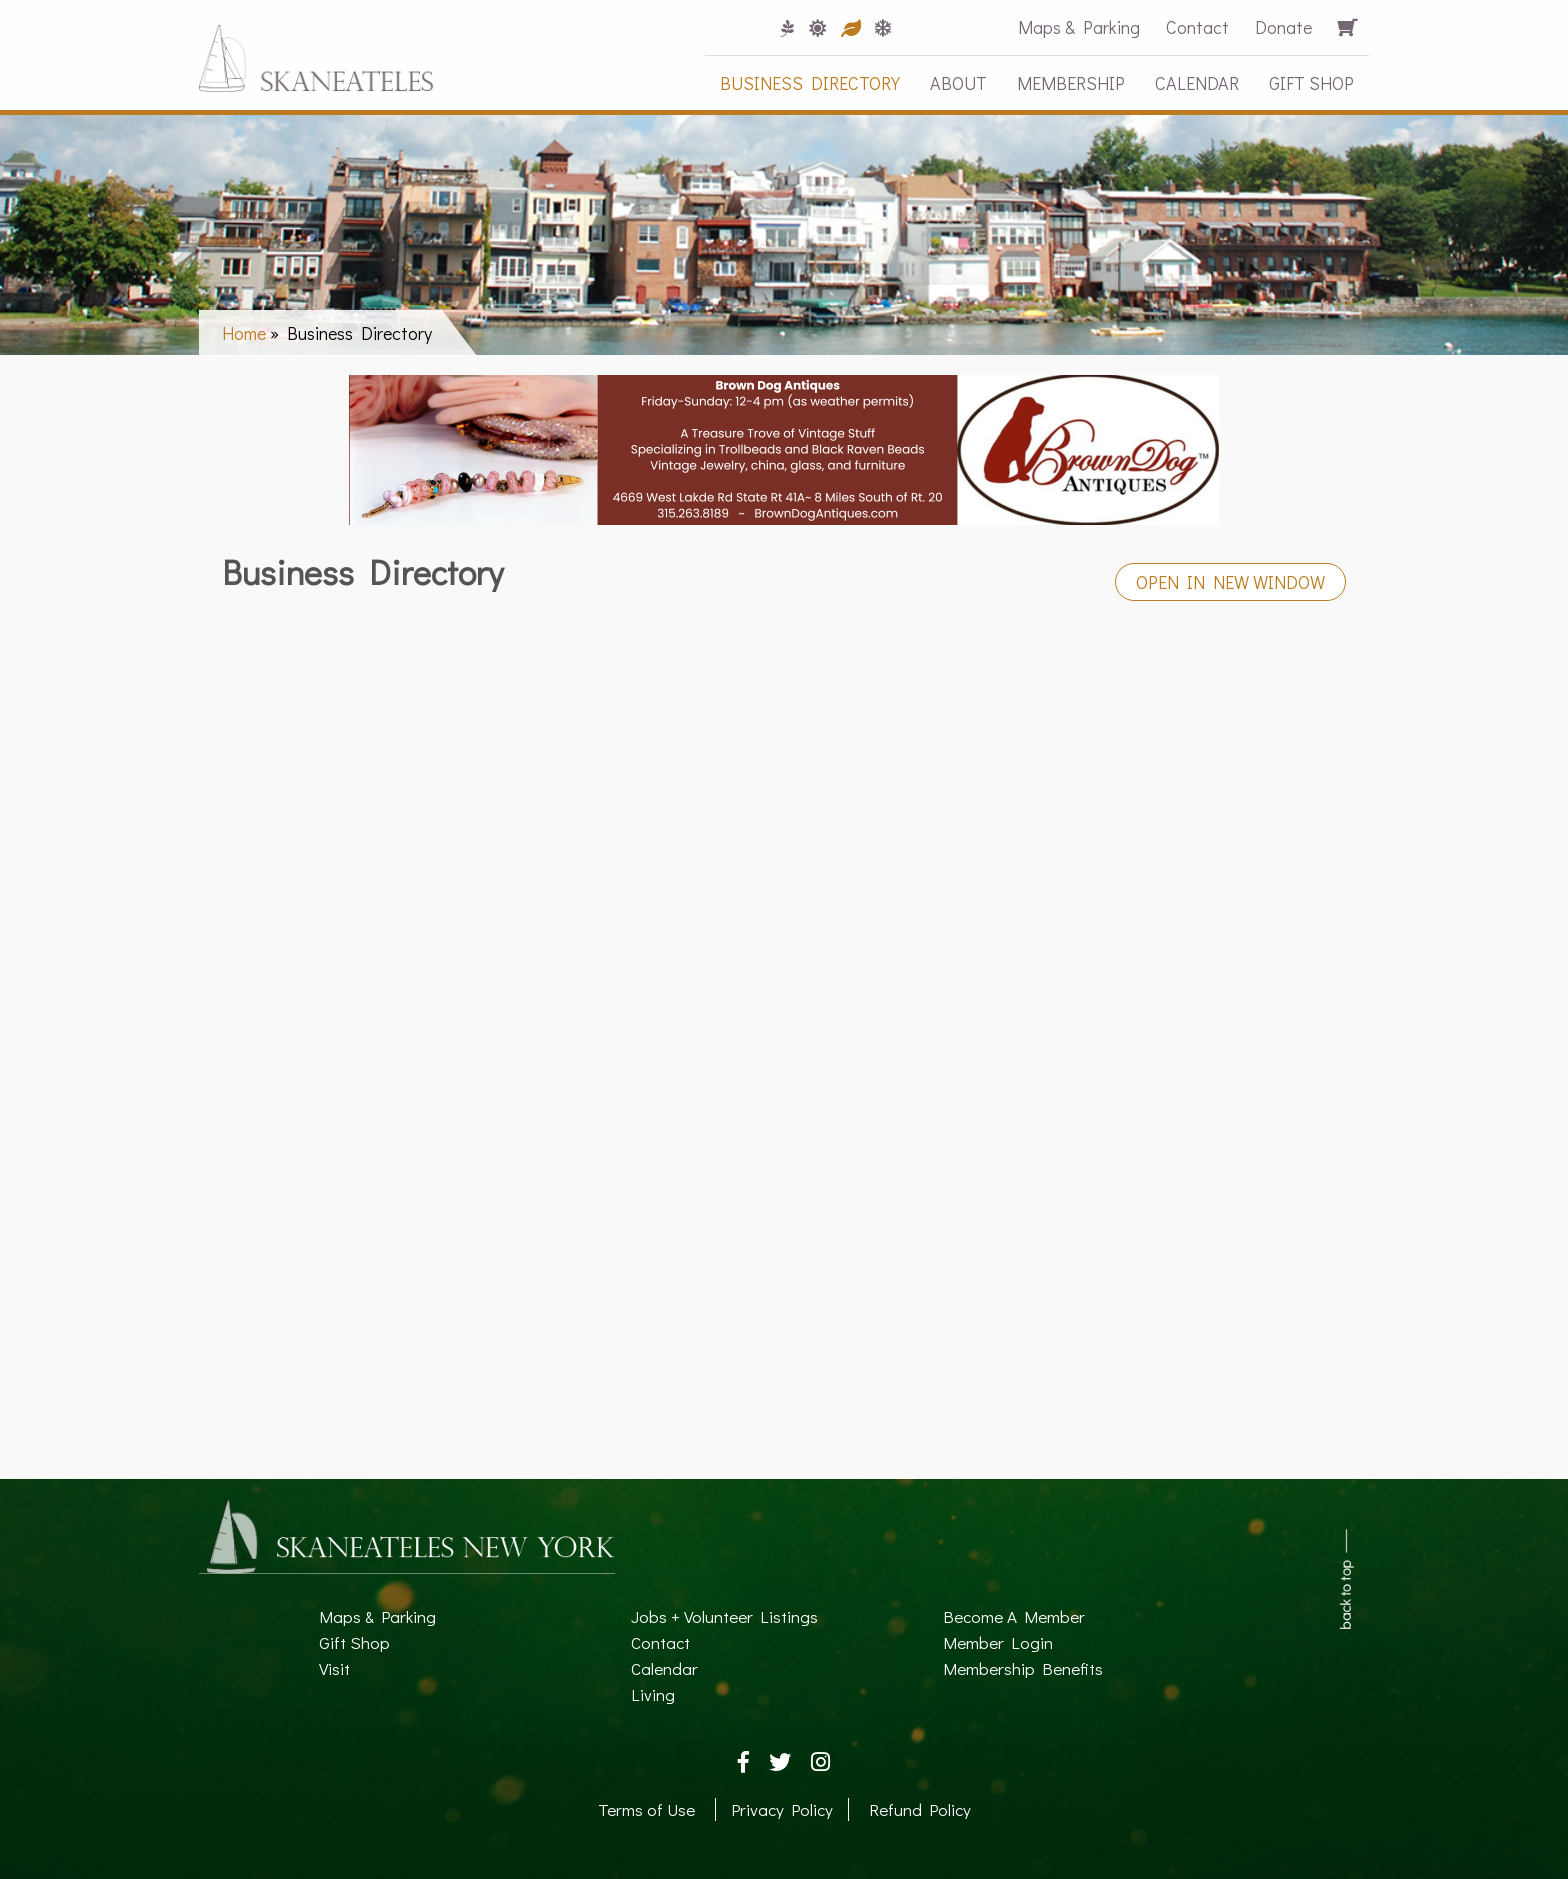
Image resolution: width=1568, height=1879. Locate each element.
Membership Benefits (1023, 1668)
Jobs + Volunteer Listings (724, 1616)
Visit (334, 1668)
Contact (1197, 27)
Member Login (998, 1642)
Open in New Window (1230, 582)
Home (244, 333)
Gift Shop (1311, 83)
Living (653, 1694)
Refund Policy (920, 1809)
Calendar (1197, 83)
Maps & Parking (1079, 27)
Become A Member (1014, 1616)
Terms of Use (646, 1809)
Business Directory (810, 83)
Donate (1283, 27)
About (958, 83)
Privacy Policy (782, 1809)
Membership (1071, 83)
